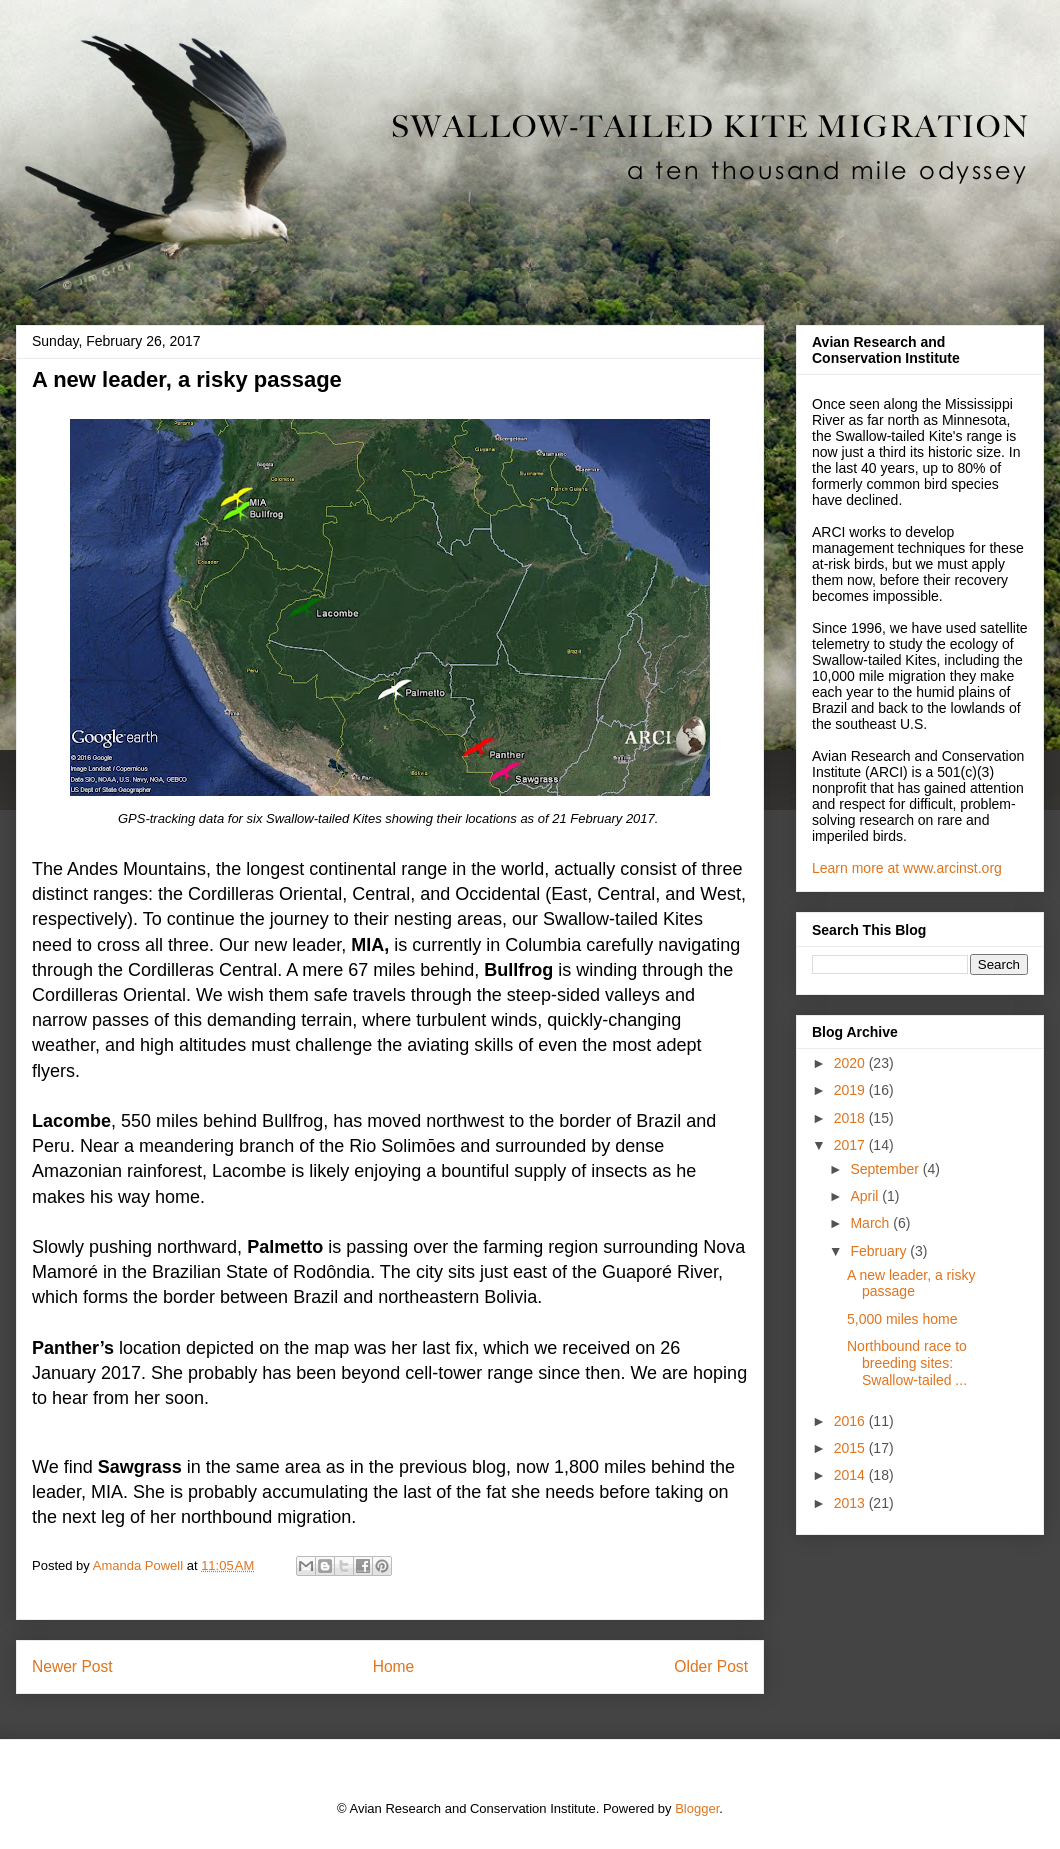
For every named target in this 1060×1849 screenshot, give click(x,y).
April (866, 1196)
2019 (851, 1090)
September (886, 1169)
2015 (851, 1448)
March (871, 1223)
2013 (851, 1503)
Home (394, 1666)
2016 (851, 1421)
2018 (851, 1118)
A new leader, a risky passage (911, 1283)
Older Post (711, 1666)
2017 (851, 1145)
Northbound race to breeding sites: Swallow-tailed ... (907, 1363)
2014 (851, 1475)
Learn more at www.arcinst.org (907, 868)
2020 (851, 1063)
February (880, 1251)
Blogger (697, 1808)
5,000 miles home (902, 1319)
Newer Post (72, 1666)
